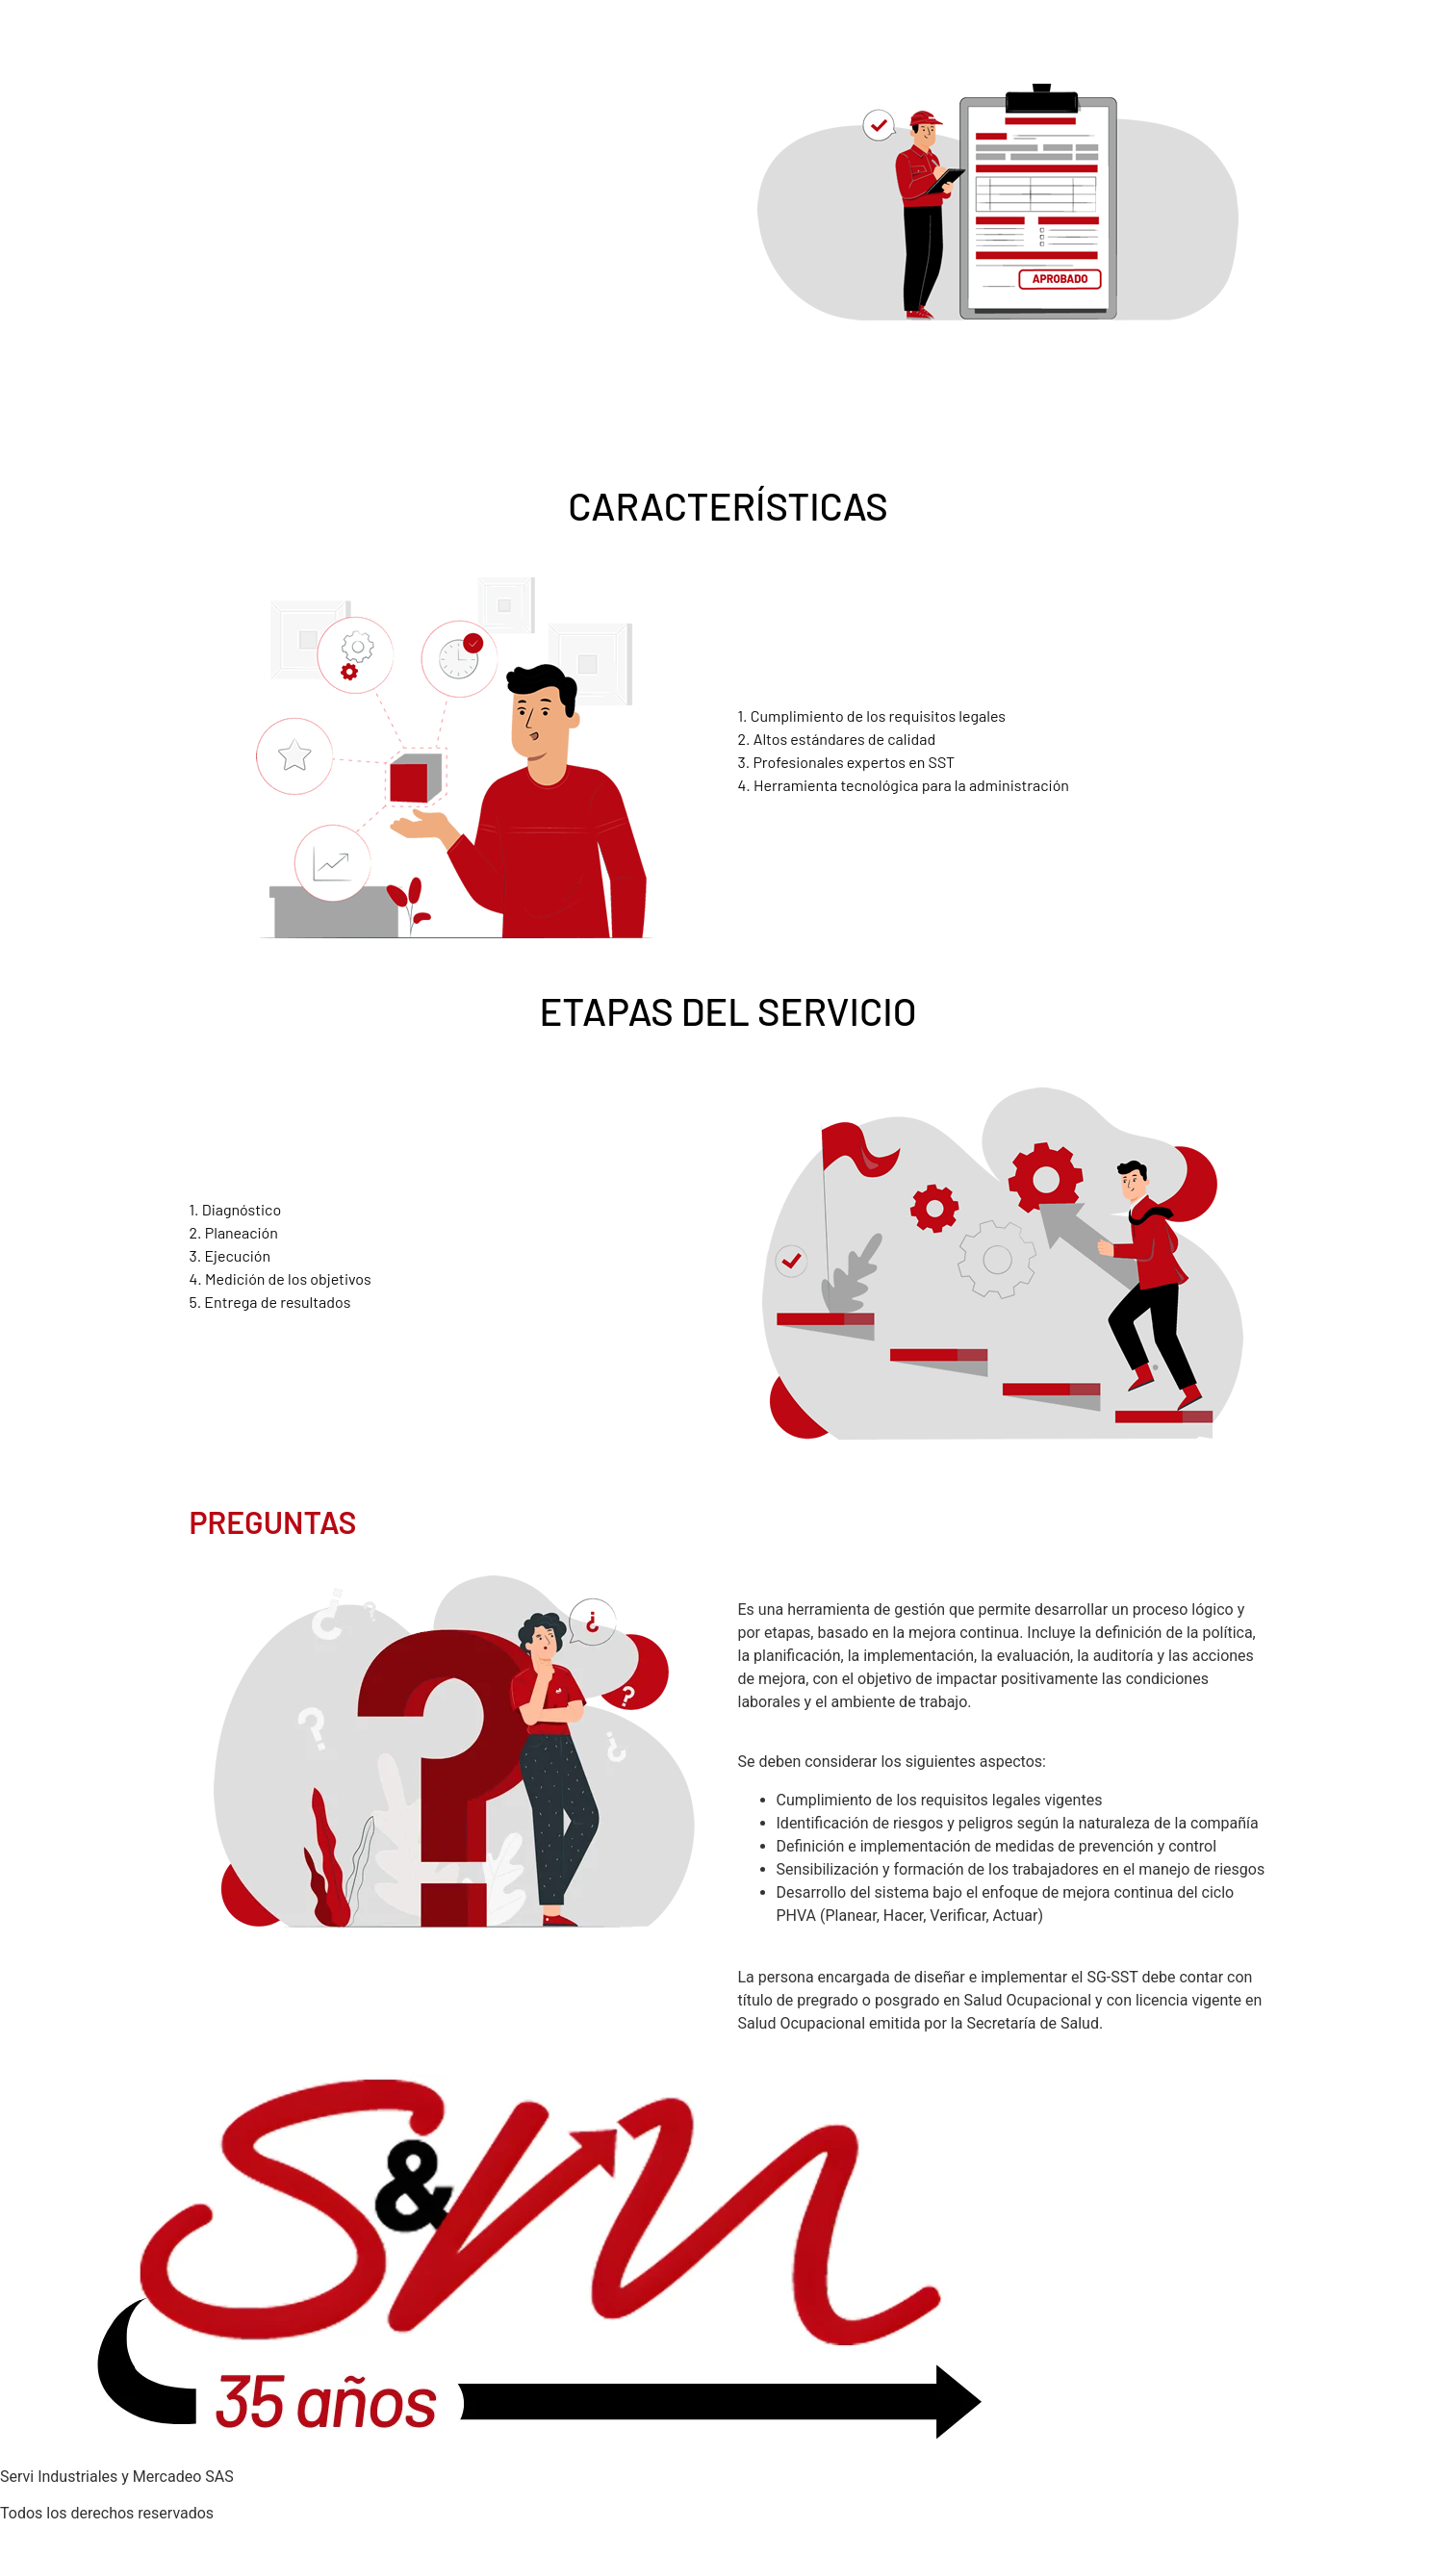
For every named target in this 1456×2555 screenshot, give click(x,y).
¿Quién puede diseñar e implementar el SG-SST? (902, 1954)
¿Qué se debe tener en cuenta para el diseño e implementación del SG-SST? (995, 1738)
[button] (1002, 1586)
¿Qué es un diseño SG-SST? (832, 1586)
